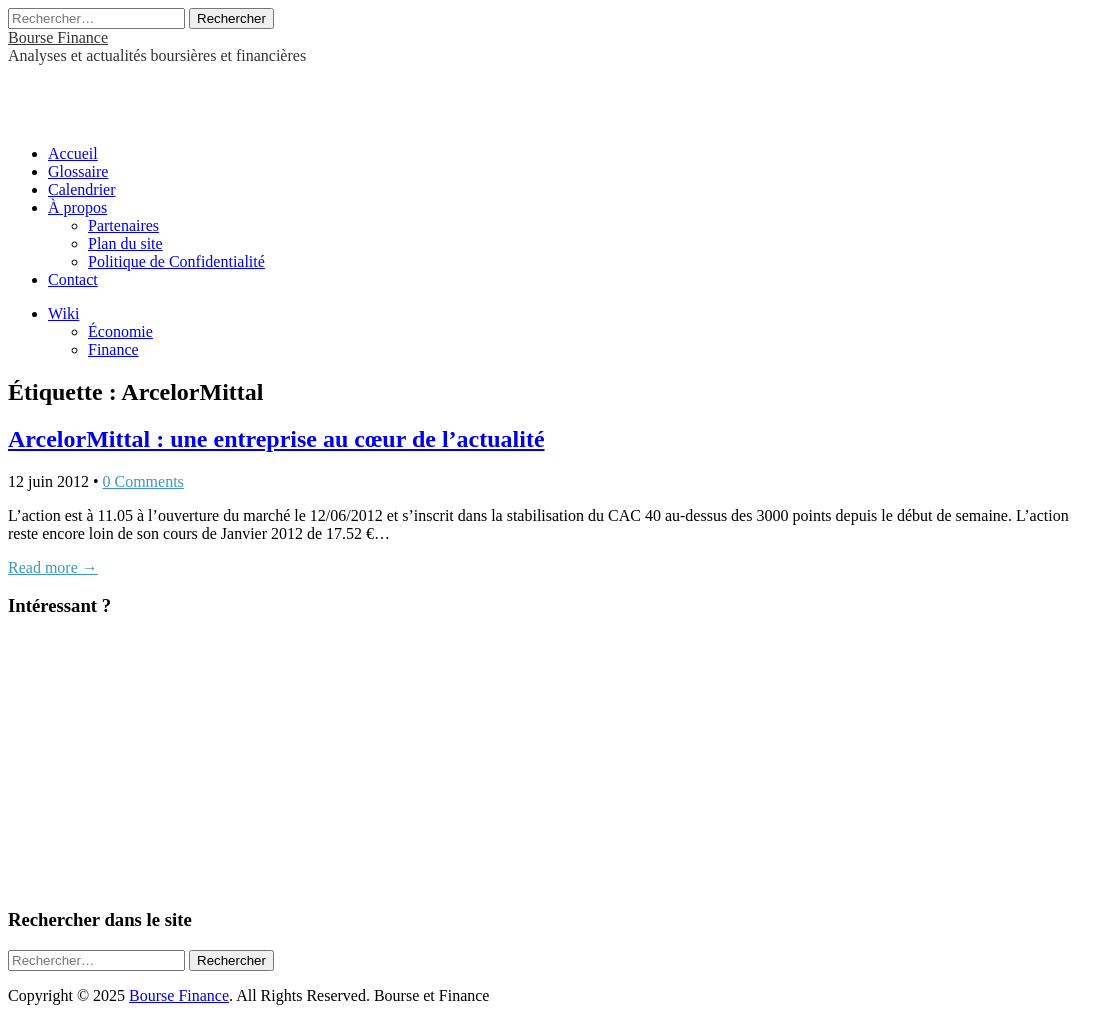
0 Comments (143, 481)
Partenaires (123, 225)
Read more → (53, 567)
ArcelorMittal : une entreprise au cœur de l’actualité (276, 439)
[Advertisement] (242, 95)
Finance (113, 349)
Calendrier (82, 189)
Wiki (63, 313)
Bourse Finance (58, 37)
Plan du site (125, 243)
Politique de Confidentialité (176, 261)
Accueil (73, 153)
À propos (77, 207)
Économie (120, 331)
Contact (73, 279)
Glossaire (78, 171)
